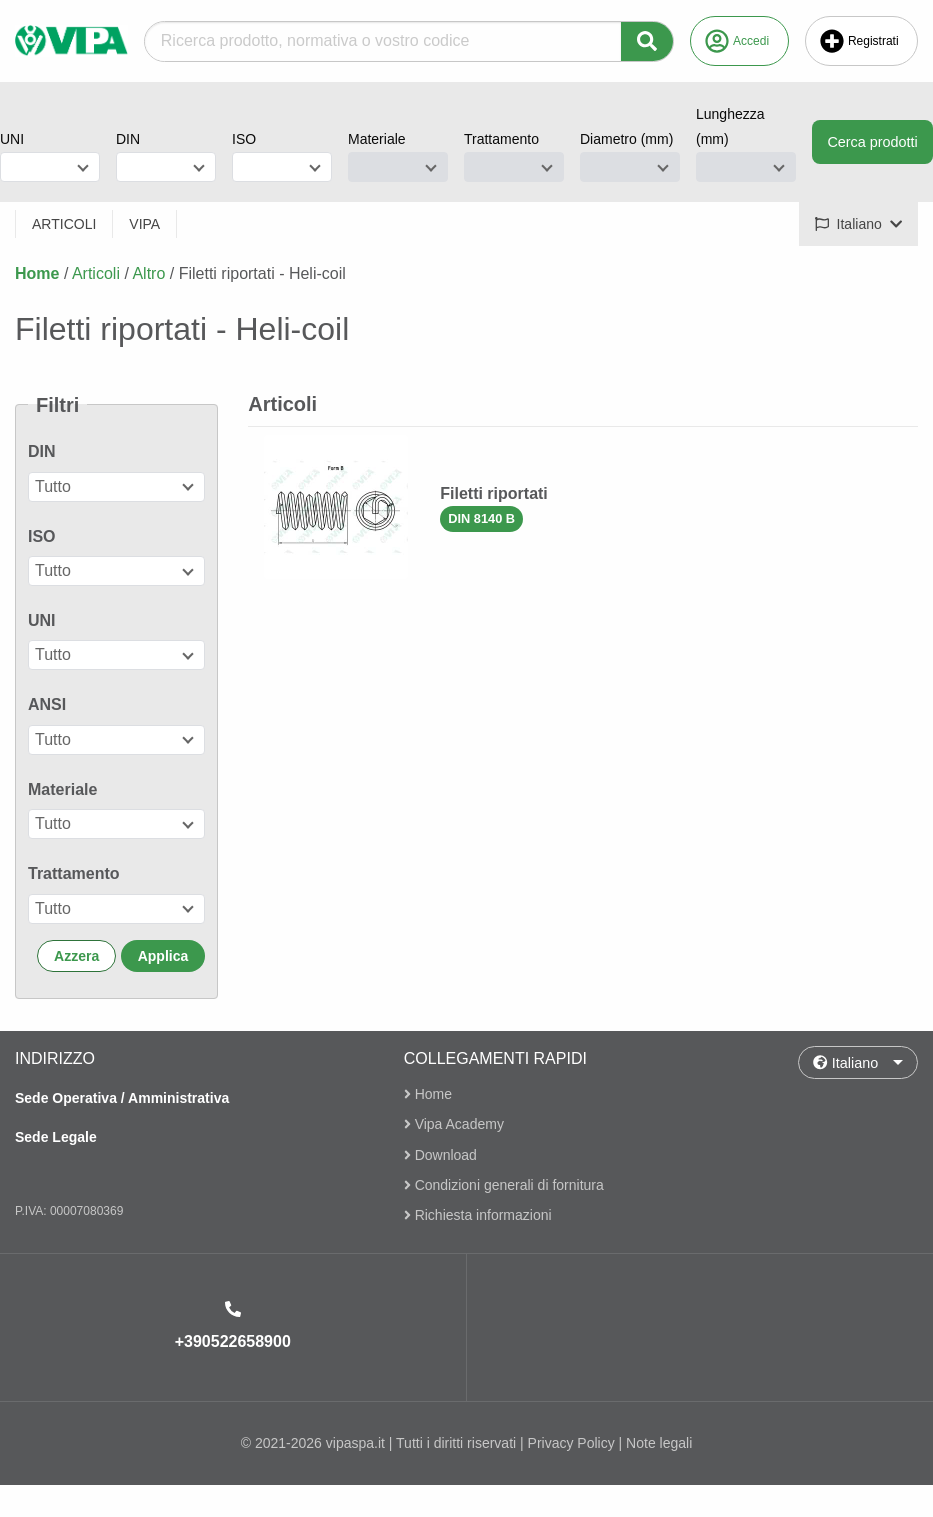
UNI (12, 139)
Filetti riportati (494, 493)
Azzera (76, 956)
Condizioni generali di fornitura (504, 1185)
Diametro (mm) (626, 139)
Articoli (96, 273)
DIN (128, 139)
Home (37, 273)
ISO (244, 139)
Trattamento (501, 139)
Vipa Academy (454, 1125)
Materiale (377, 139)
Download (440, 1155)
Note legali (659, 1443)
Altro (148, 273)
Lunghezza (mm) (730, 126)
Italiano (845, 1062)
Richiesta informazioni (478, 1215)
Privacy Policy (571, 1443)
